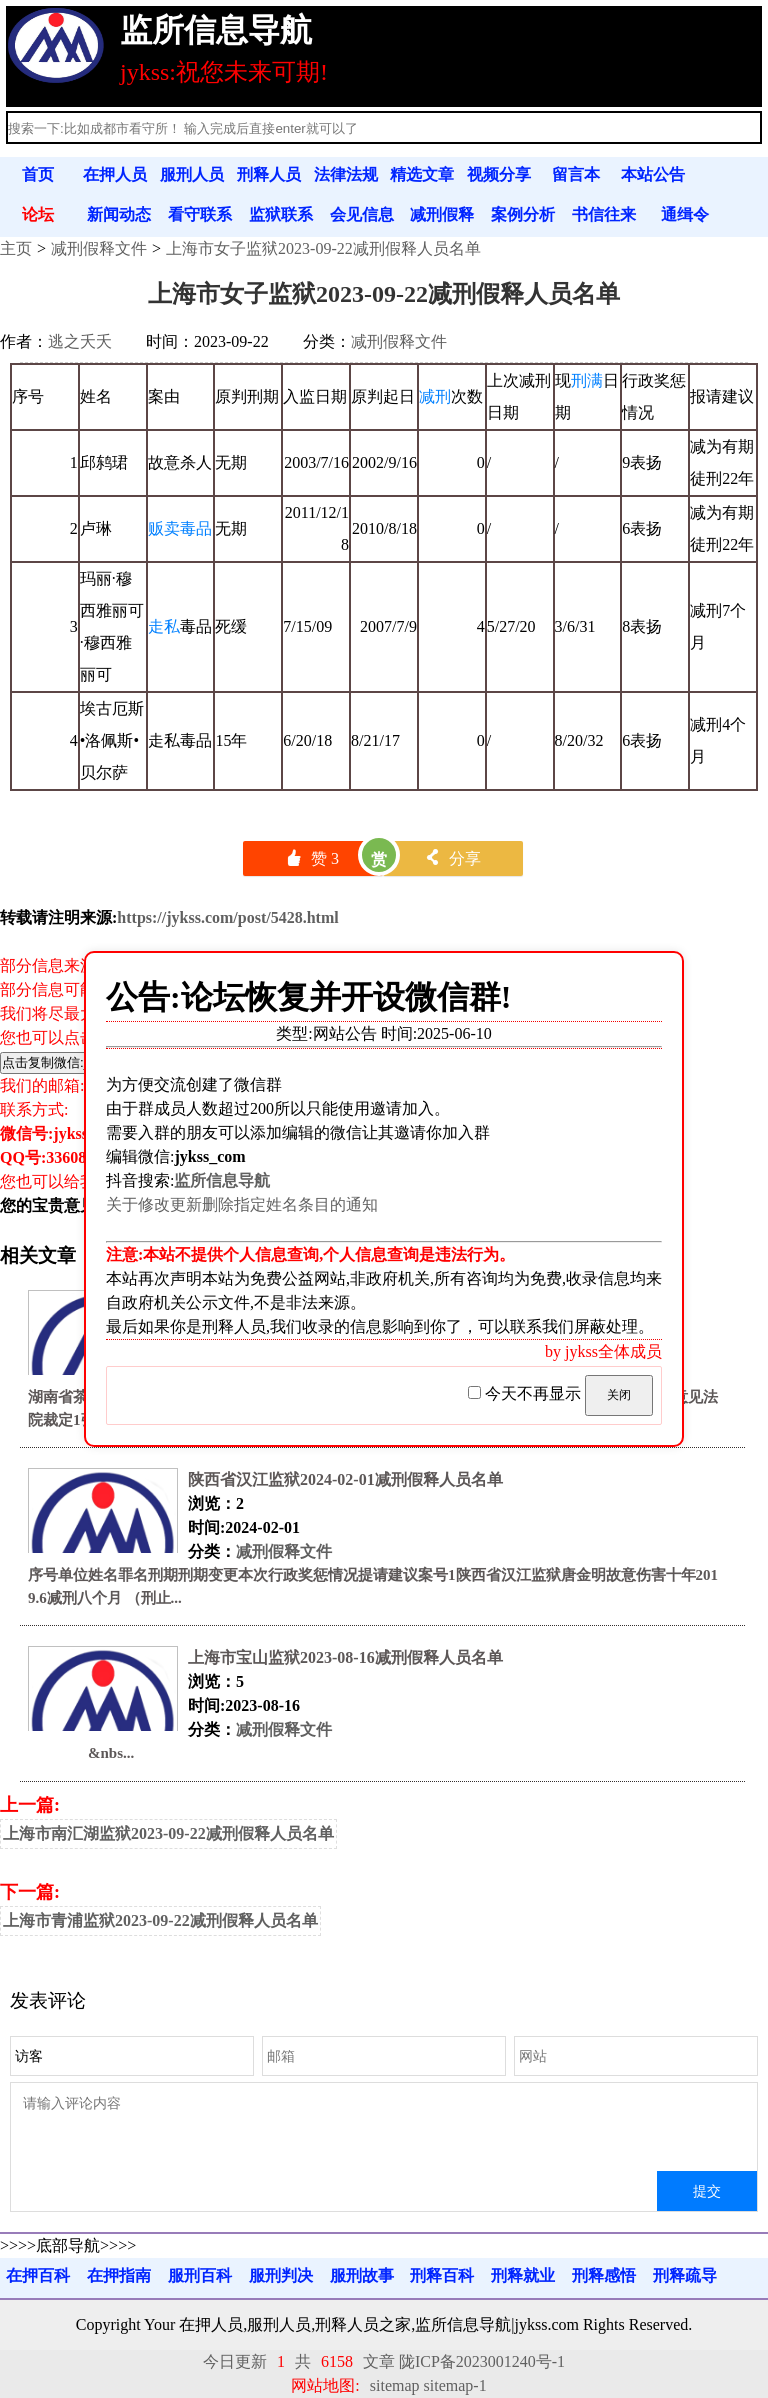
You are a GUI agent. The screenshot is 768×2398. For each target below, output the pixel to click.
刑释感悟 (604, 2275)
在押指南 (119, 2275)
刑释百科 (442, 2275)
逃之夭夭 (80, 341)
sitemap (395, 2385)
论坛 (38, 214)
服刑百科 (200, 2275)
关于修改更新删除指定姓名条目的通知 (242, 1204)
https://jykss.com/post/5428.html (227, 917)
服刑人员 (192, 174)
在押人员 (115, 174)
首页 (38, 174)
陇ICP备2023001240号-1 (482, 2361)
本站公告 (653, 174)
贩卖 (164, 528)
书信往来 (604, 214)
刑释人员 (269, 174)
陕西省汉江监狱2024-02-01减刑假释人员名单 (345, 1479)
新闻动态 (119, 214)
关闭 (619, 1395)
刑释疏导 (685, 2275)
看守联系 (200, 214)
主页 (16, 248)
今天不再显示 (526, 1393)
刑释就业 (523, 2275)
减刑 (435, 396)
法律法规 (346, 174)
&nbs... (81, 1753)
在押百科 (38, 2275)
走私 (164, 626)
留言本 (576, 174)
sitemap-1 (455, 2385)
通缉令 (685, 214)
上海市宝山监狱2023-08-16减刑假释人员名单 (345, 1657)
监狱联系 (281, 214)
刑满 (587, 380)
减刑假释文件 (99, 248)
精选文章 (422, 174)
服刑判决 (281, 2275)
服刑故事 (362, 2275)
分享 (452, 858)
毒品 (196, 528)
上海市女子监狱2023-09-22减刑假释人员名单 (323, 248)
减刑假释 (442, 214)
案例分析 (523, 214)
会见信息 (362, 214)
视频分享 (499, 174)
